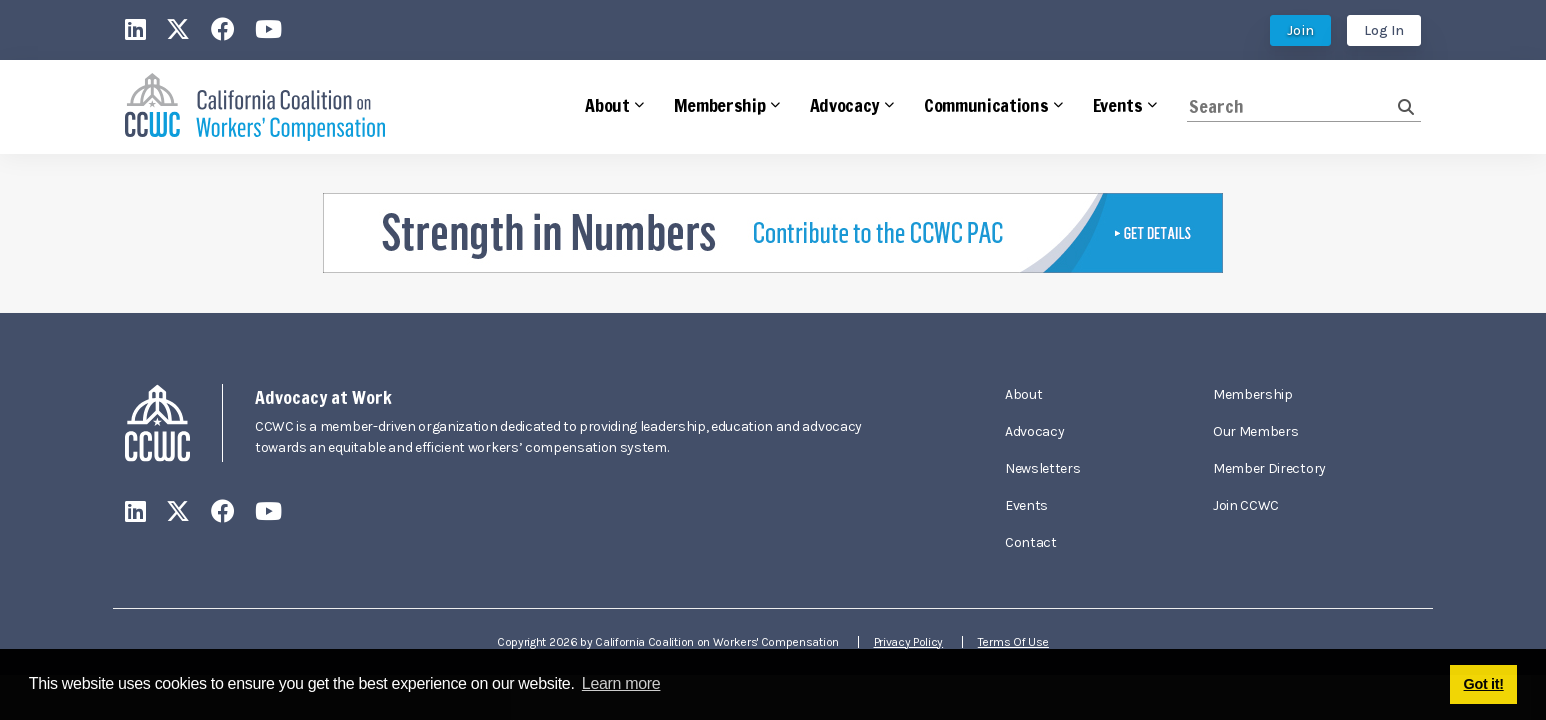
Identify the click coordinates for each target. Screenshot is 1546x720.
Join (1300, 30)
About (1023, 394)
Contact (1031, 542)
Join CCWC (1246, 505)
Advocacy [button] (845, 105)
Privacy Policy (909, 642)
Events (1026, 505)
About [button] (607, 105)
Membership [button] (720, 105)
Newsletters (1042, 468)
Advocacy (1034, 431)
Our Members (1255, 431)
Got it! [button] (1484, 684)
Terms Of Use (1013, 642)
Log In (1384, 30)
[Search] (1292, 106)
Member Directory (1269, 468)
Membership (1253, 394)
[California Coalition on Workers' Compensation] (255, 107)
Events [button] (1118, 105)
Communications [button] (986, 105)
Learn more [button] (621, 683)
